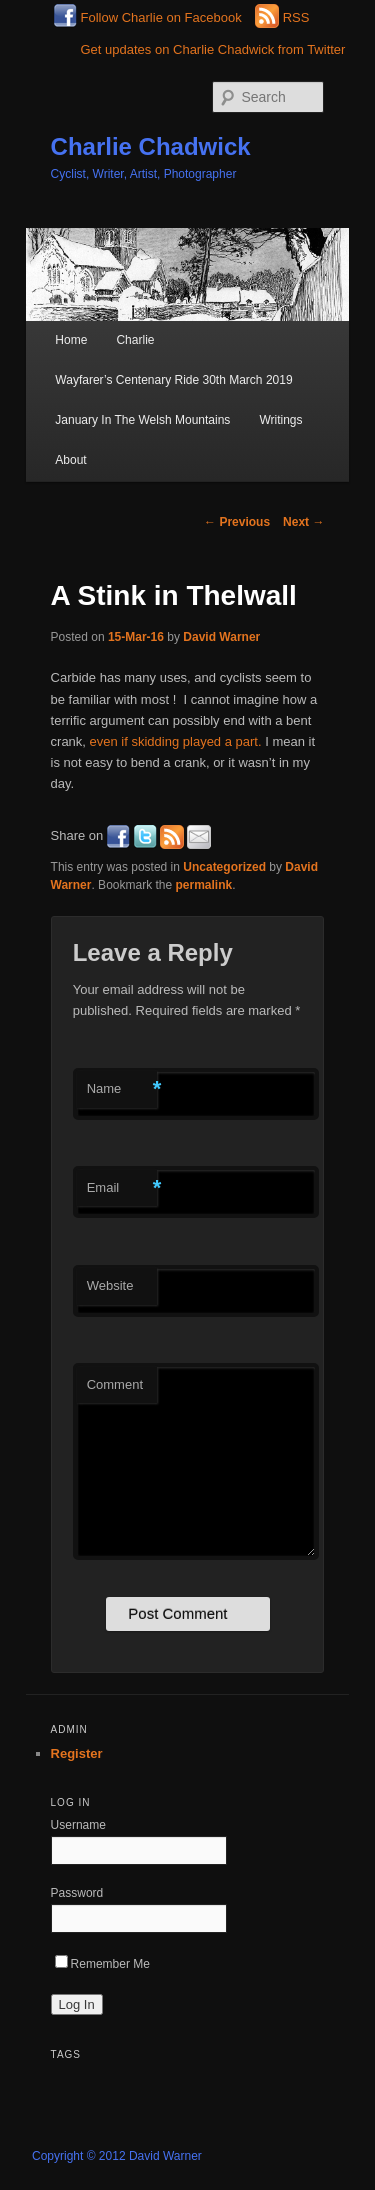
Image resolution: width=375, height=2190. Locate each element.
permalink (204, 885)
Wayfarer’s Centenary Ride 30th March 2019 (173, 380)
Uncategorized (224, 867)
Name (122, 1089)
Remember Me (102, 1964)
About (70, 460)
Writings (280, 420)
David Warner (221, 637)
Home (71, 340)
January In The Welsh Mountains (142, 420)
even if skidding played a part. (175, 741)
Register (77, 1753)
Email (122, 1188)
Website (110, 1285)
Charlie (135, 340)
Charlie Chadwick (151, 146)
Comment (115, 1384)
